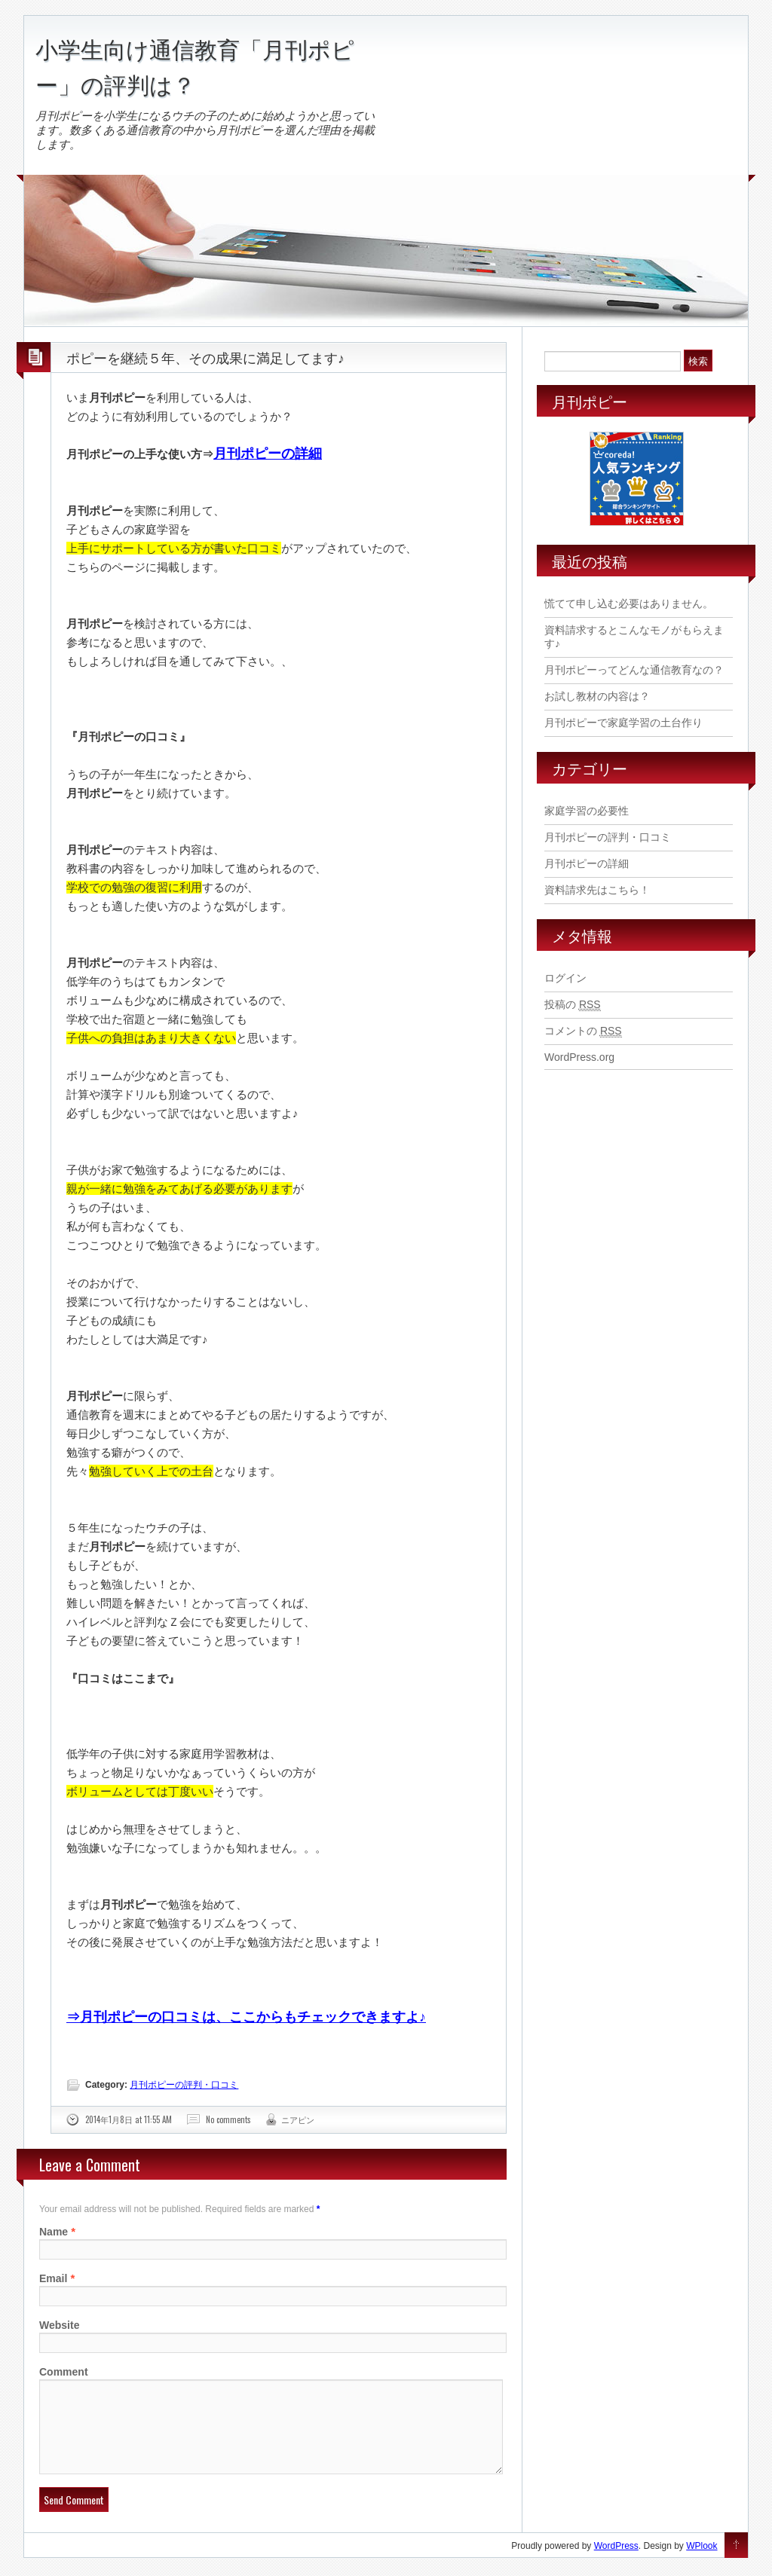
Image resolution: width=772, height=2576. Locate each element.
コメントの (583, 1031)
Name (53, 2232)
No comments (228, 2119)
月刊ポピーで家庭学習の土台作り (623, 723)
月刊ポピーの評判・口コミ (184, 2084)
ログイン (565, 978)
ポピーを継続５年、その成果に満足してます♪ (205, 357)
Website (59, 2325)
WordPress (616, 2564)
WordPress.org (579, 1057)
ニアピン (297, 2119)
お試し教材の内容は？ (597, 696)
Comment (63, 2372)
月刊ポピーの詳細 (267, 453)
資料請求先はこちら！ (597, 890)
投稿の (572, 1004)
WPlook (701, 2564)
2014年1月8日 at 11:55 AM (128, 2119)
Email (53, 2278)
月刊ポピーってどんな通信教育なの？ (634, 670)
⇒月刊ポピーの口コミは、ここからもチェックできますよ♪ (246, 2016)
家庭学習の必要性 (586, 811)
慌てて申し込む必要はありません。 (628, 603)
